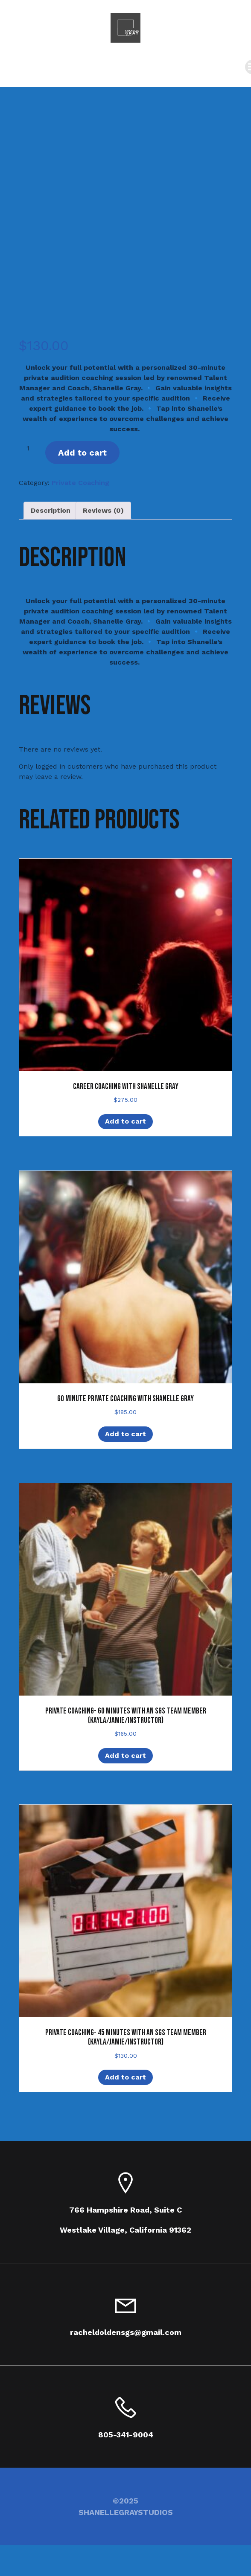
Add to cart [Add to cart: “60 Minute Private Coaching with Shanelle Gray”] (125, 1434)
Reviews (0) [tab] (103, 510)
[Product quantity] (31, 448)
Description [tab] (50, 510)
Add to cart (82, 452)
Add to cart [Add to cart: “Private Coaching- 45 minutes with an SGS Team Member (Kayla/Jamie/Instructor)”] (125, 2077)
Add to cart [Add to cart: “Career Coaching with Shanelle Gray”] (125, 1121)
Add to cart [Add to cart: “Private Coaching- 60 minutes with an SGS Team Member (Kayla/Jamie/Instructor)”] (125, 1755)
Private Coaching (80, 483)
